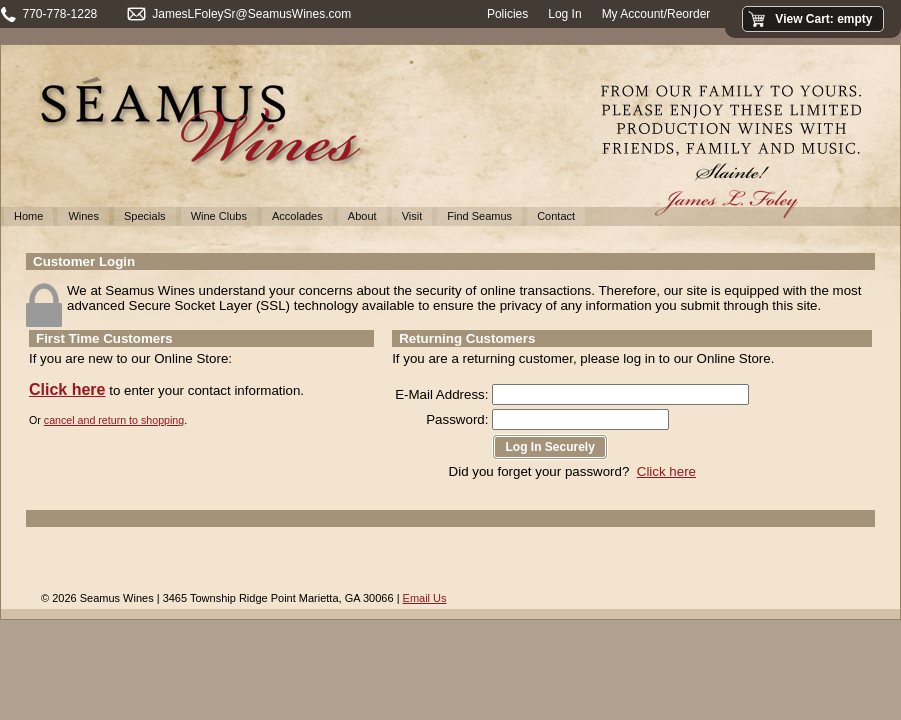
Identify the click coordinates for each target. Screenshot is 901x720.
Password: (457, 419)
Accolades (297, 216)
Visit (412, 216)
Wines (83, 216)
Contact (556, 216)
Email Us (425, 598)
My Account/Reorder (656, 14)
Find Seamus (479, 216)
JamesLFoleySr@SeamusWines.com (251, 14)
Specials (145, 216)
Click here (67, 389)
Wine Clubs (219, 216)
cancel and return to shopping (114, 420)
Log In (564, 14)
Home (28, 216)
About (362, 216)
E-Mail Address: (441, 394)
